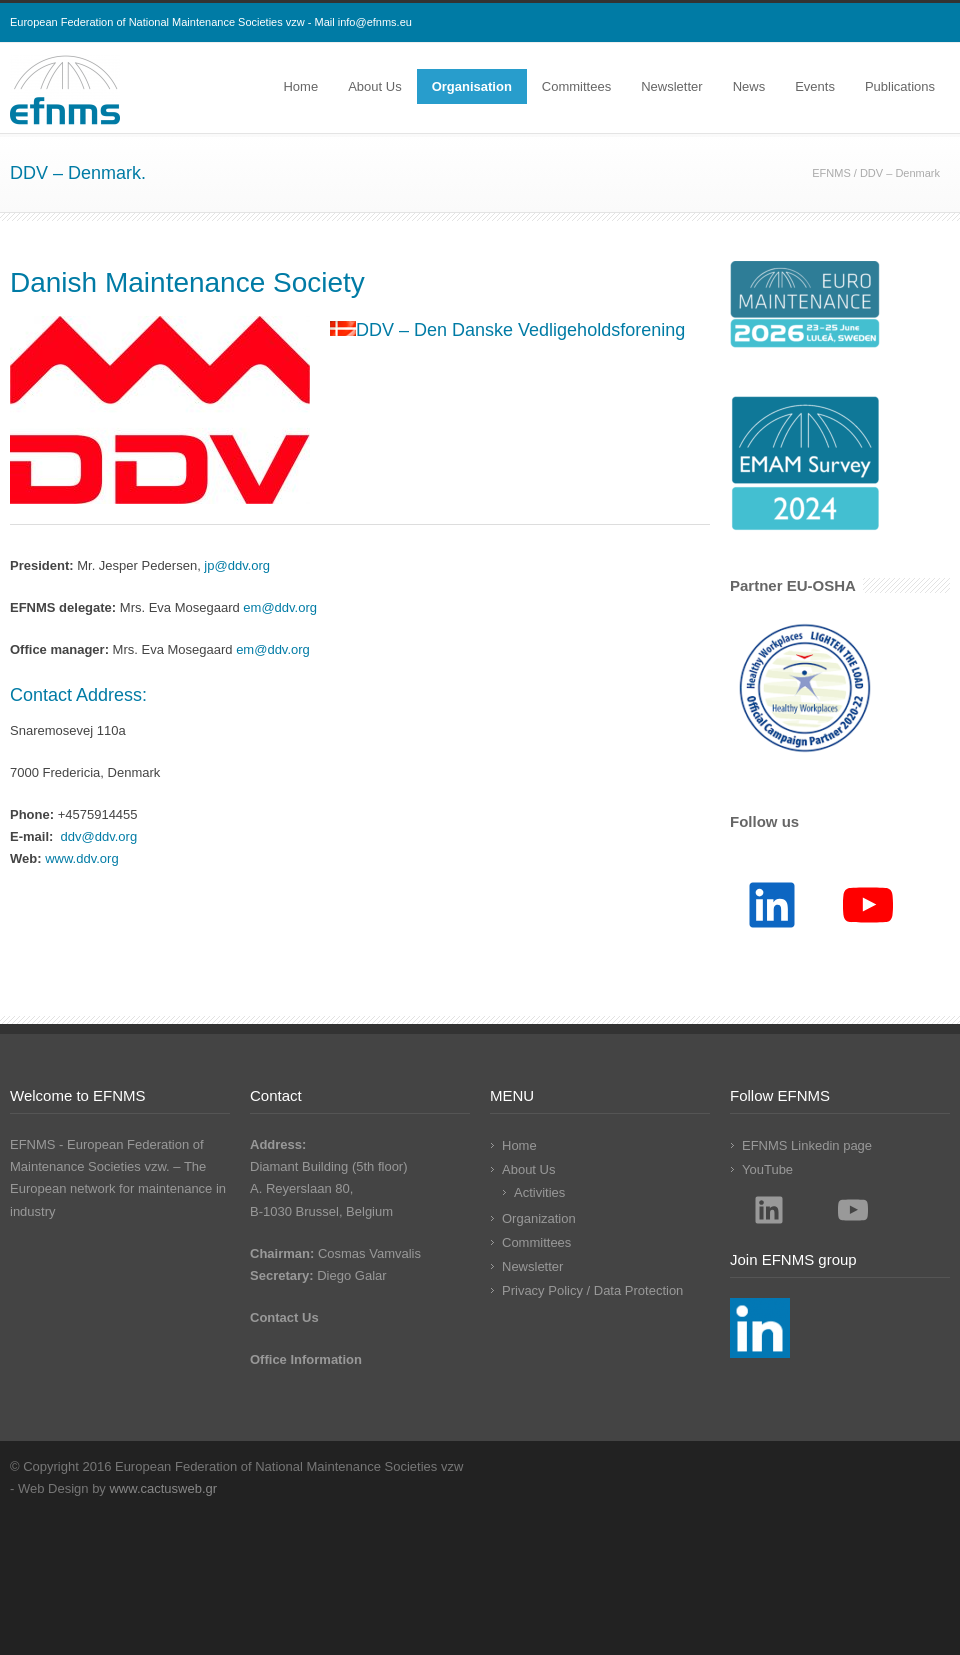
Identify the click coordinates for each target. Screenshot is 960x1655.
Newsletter (671, 86)
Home (300, 86)
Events (815, 86)
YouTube (767, 1169)
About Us (374, 86)
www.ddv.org (81, 858)
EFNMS (831, 173)
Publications (900, 86)
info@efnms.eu (375, 22)
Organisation (472, 86)
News (749, 86)
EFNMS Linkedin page (807, 1145)
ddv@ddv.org (99, 836)
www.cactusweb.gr (163, 1488)
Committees (576, 86)
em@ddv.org (280, 607)
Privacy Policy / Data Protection (592, 1290)
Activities (539, 1192)
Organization (539, 1218)
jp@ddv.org (237, 565)
